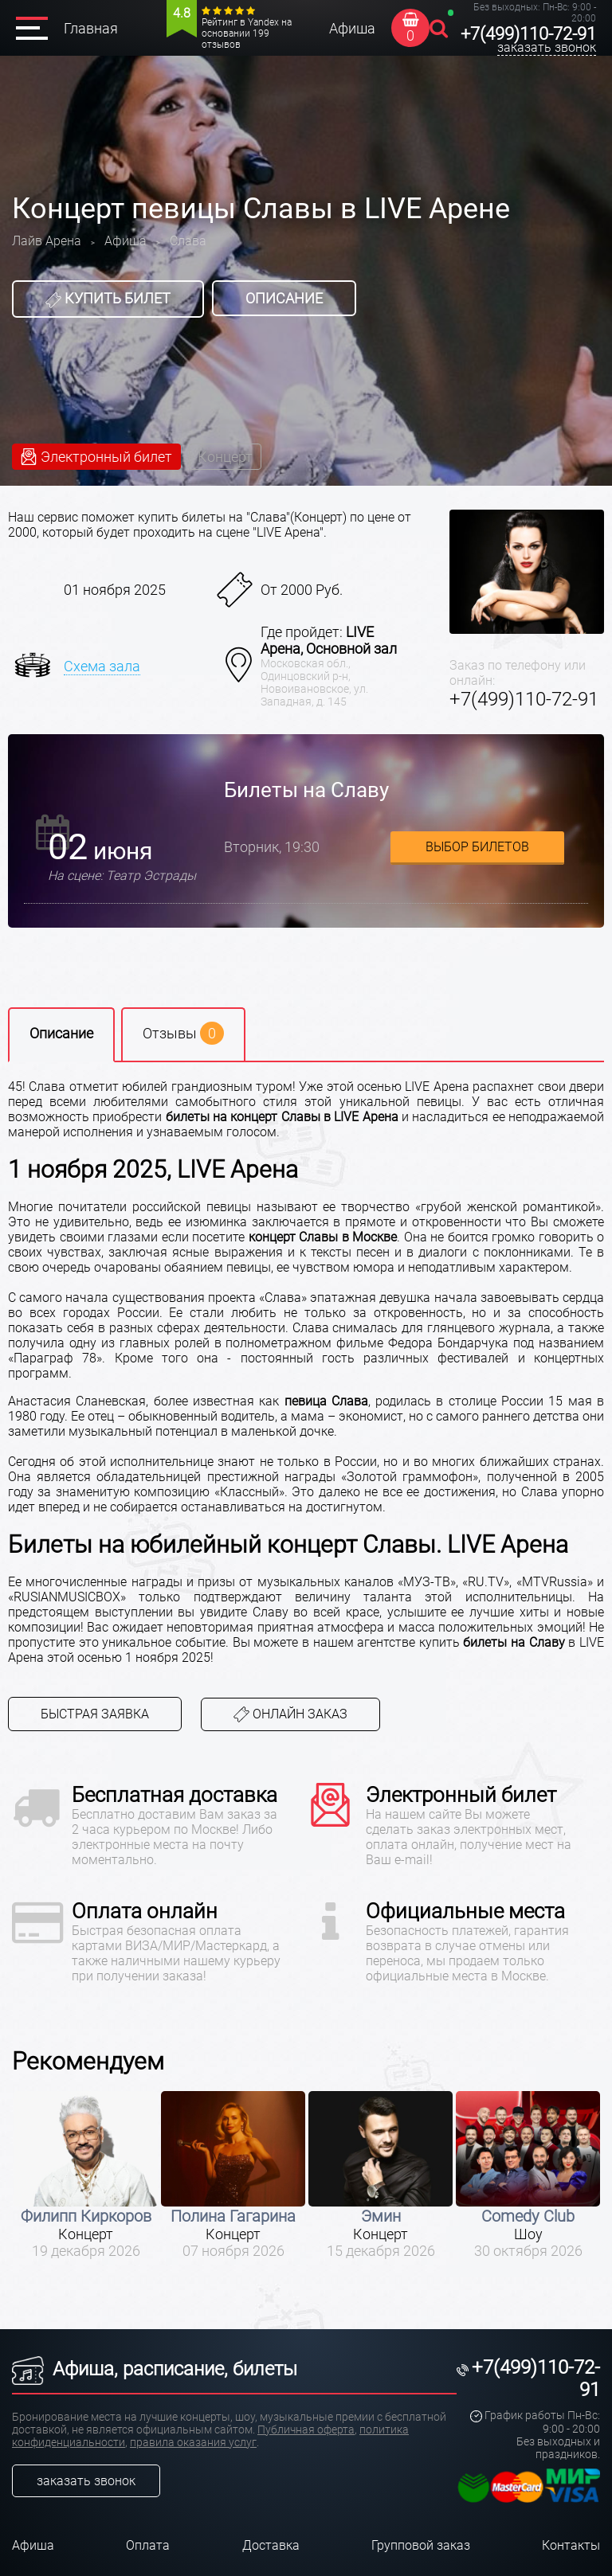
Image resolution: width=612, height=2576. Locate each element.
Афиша (352, 28)
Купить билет (108, 298)
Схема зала (102, 666)
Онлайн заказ (290, 1714)
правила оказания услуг (193, 2442)
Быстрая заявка (95, 1714)
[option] (85, 2175)
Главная (91, 28)
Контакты (571, 2545)
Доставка (271, 2545)
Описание (284, 298)
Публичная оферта (306, 2429)
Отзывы (183, 1033)
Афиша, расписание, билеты (154, 2369)
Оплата (148, 2545)
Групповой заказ (420, 2545)
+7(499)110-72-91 (528, 34)
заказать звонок (546, 47)
